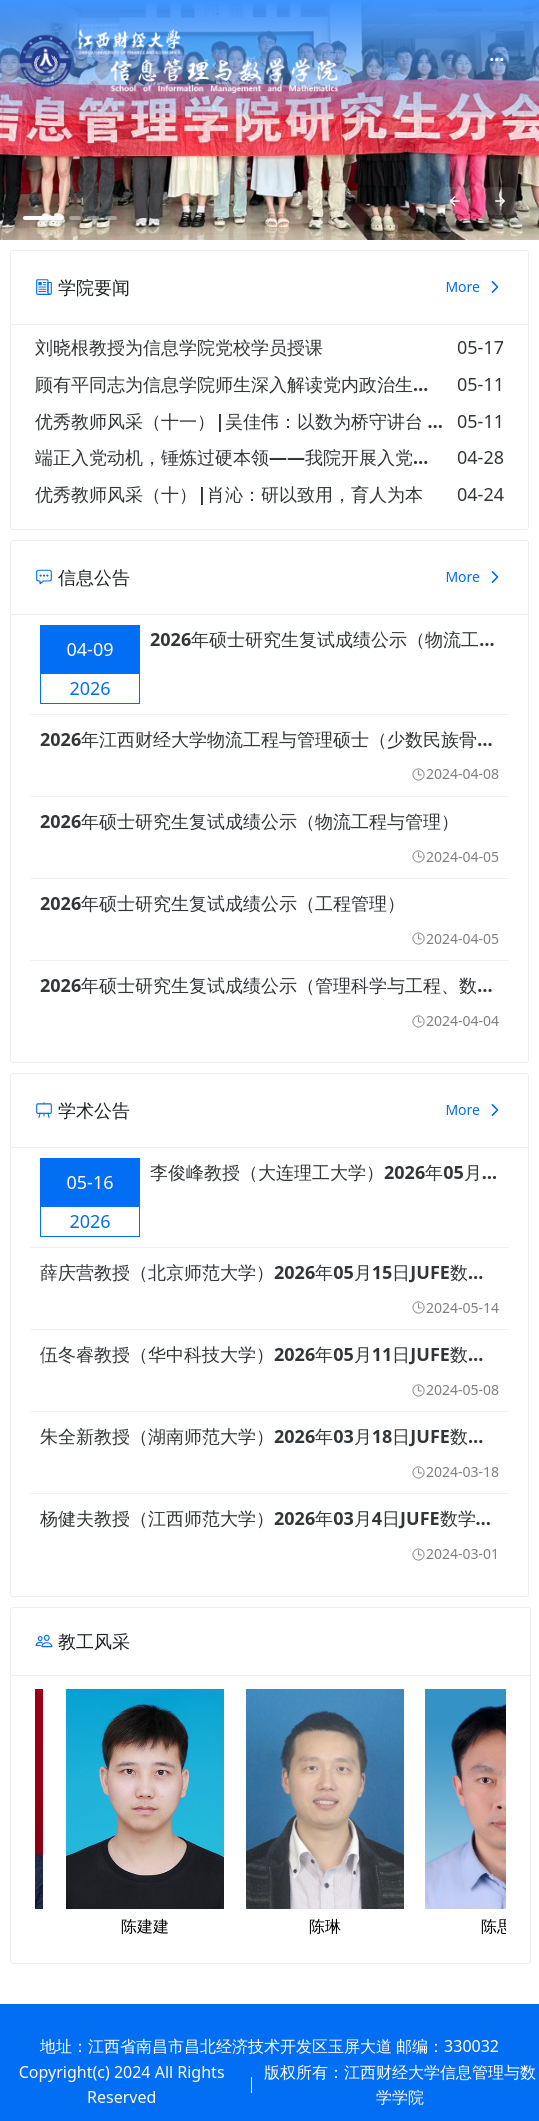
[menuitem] (496, 61)
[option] (269, 120)
